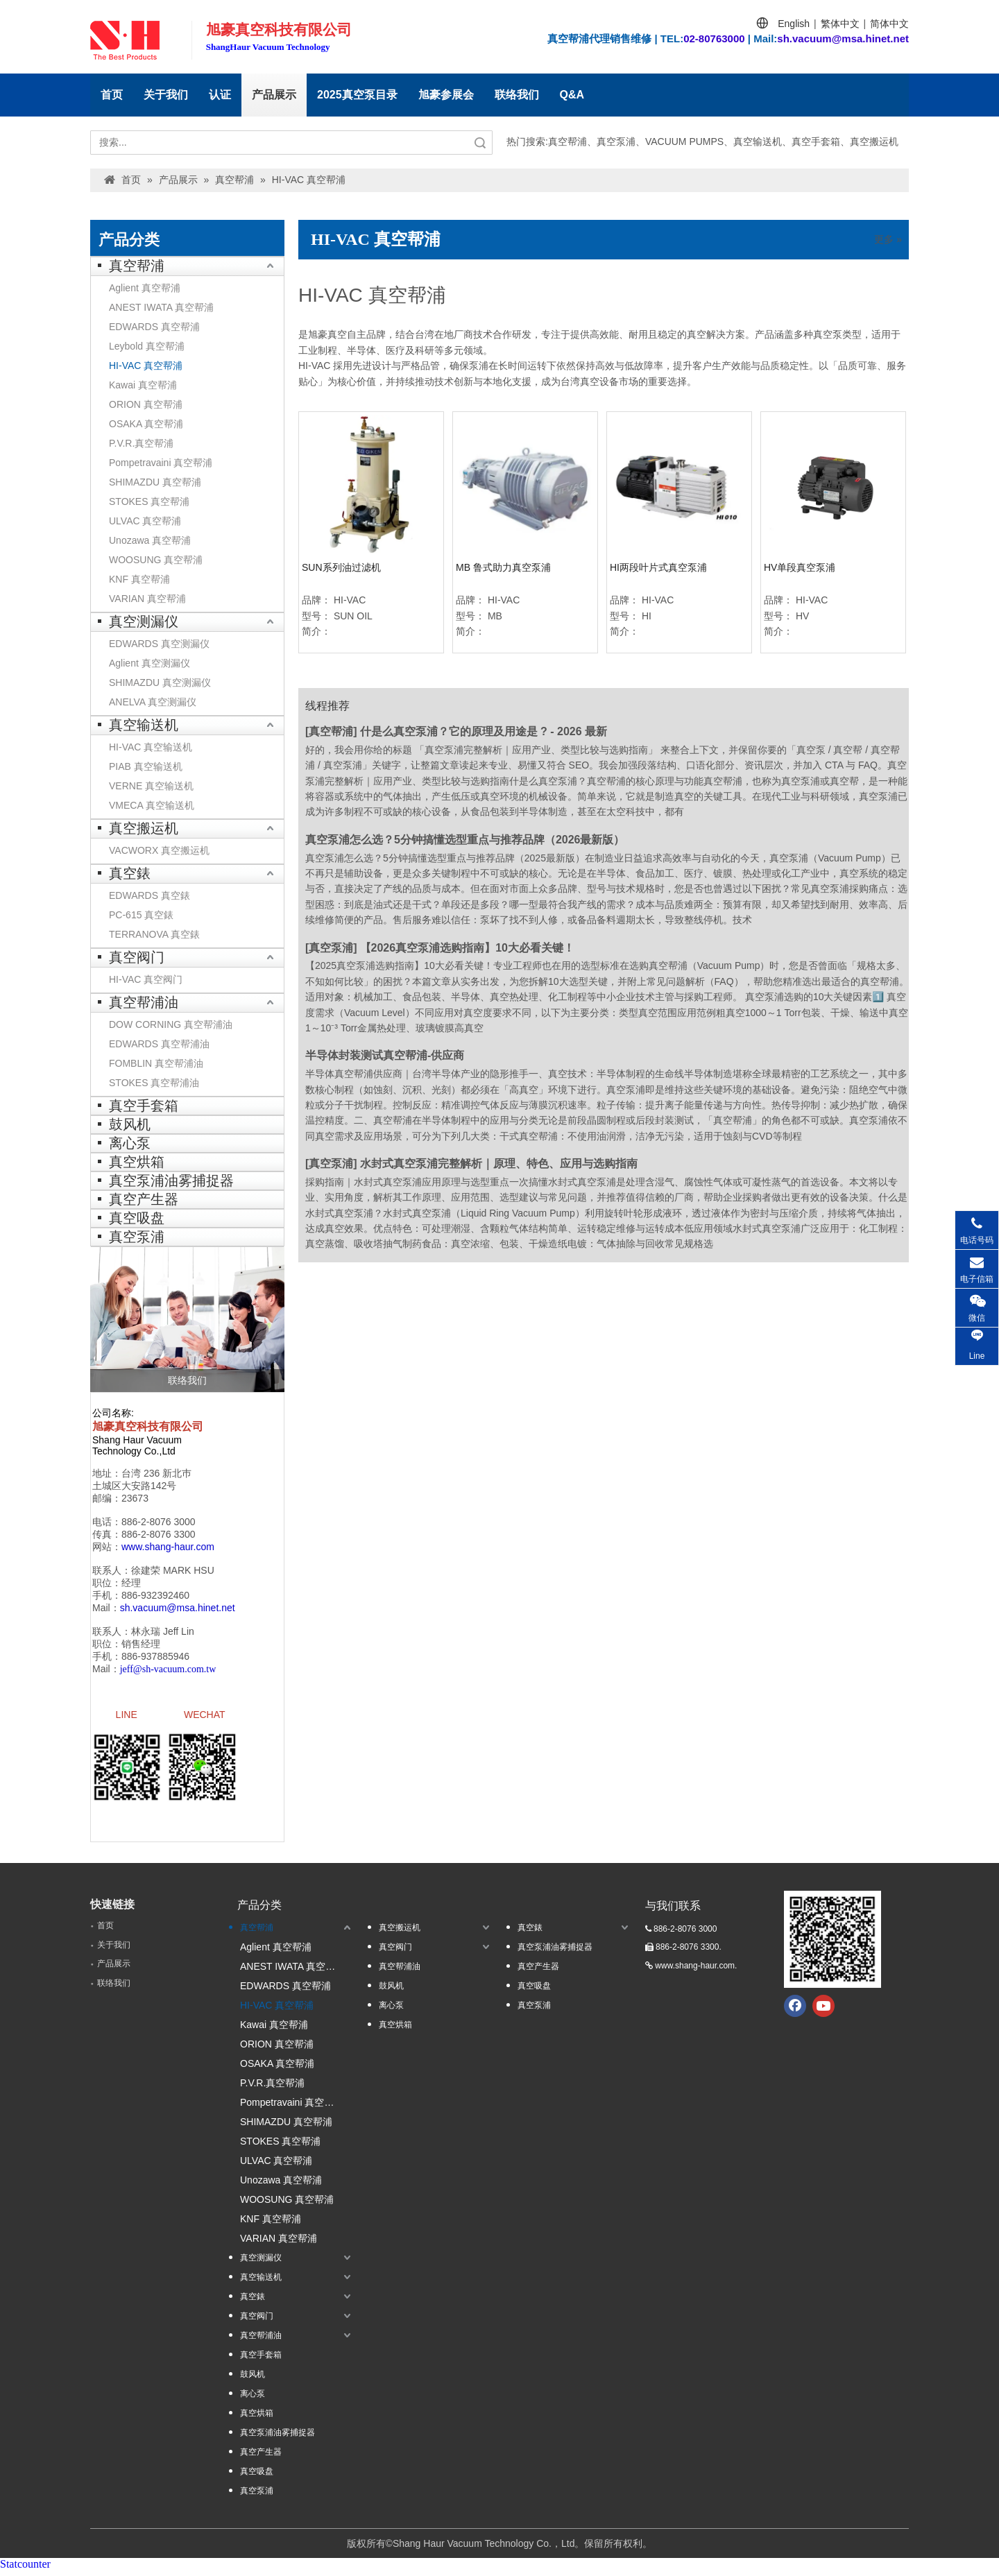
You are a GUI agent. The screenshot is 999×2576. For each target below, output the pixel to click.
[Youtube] (823, 2011)
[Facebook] (795, 2011)
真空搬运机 (143, 828)
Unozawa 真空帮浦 (150, 540)
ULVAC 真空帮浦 (145, 520)
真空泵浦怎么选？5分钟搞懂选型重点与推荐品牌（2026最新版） (465, 839)
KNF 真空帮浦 (139, 579)
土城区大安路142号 (134, 1485)
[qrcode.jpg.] (832, 1944)
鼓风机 (130, 1124)
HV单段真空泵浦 (799, 567)
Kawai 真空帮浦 (143, 384)
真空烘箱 (136, 1161)
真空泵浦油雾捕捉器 (171, 1180)
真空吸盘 (136, 1217)
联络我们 (517, 95)
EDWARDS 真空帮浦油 (159, 1043)
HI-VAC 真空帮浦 (145, 365)
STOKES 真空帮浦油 (154, 1082)
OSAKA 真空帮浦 (146, 423)
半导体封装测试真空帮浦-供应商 (384, 1055)
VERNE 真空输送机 (151, 785)
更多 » (888, 239)
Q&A (572, 95)
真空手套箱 (143, 1105)
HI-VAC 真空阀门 (145, 979)
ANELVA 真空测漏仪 (152, 701)
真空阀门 (136, 957)
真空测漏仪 (143, 621)
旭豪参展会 (446, 95)
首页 (112, 95)
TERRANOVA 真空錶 (154, 934)
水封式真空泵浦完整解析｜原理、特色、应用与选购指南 (499, 1163)
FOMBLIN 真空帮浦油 (156, 1063)
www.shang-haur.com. (696, 1971)
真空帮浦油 (143, 1002)
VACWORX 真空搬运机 (159, 850)
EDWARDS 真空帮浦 (154, 326)
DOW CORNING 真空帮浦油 (170, 1024)
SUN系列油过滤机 (341, 567)
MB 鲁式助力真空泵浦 (503, 567)
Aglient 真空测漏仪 (149, 663)
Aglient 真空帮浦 (144, 287)
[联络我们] (187, 1319)
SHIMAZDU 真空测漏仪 (160, 682)
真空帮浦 (136, 265)
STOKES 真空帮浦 (149, 501)
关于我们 (166, 95)
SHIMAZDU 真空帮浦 (155, 482)
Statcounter (25, 2569)
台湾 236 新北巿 (156, 1473)
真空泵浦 (136, 1236)
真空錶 (130, 873)
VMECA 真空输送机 (151, 805)
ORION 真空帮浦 (145, 404)
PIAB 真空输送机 (145, 766)
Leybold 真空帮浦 (147, 346)
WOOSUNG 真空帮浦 (156, 559)
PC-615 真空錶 (141, 914)
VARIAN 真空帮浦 (147, 598)
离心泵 (130, 1143)
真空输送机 (143, 724)
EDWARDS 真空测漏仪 (159, 643)
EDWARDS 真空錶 (149, 895)
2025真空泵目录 (357, 95)
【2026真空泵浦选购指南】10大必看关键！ (467, 948)
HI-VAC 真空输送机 (150, 747)
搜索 (480, 142)
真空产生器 (143, 1199)
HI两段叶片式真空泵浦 (658, 567)
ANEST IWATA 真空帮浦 (161, 307)
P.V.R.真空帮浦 (141, 443)
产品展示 (274, 95)
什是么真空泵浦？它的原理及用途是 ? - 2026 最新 (483, 731)
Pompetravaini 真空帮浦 (160, 462)
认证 (220, 95)
